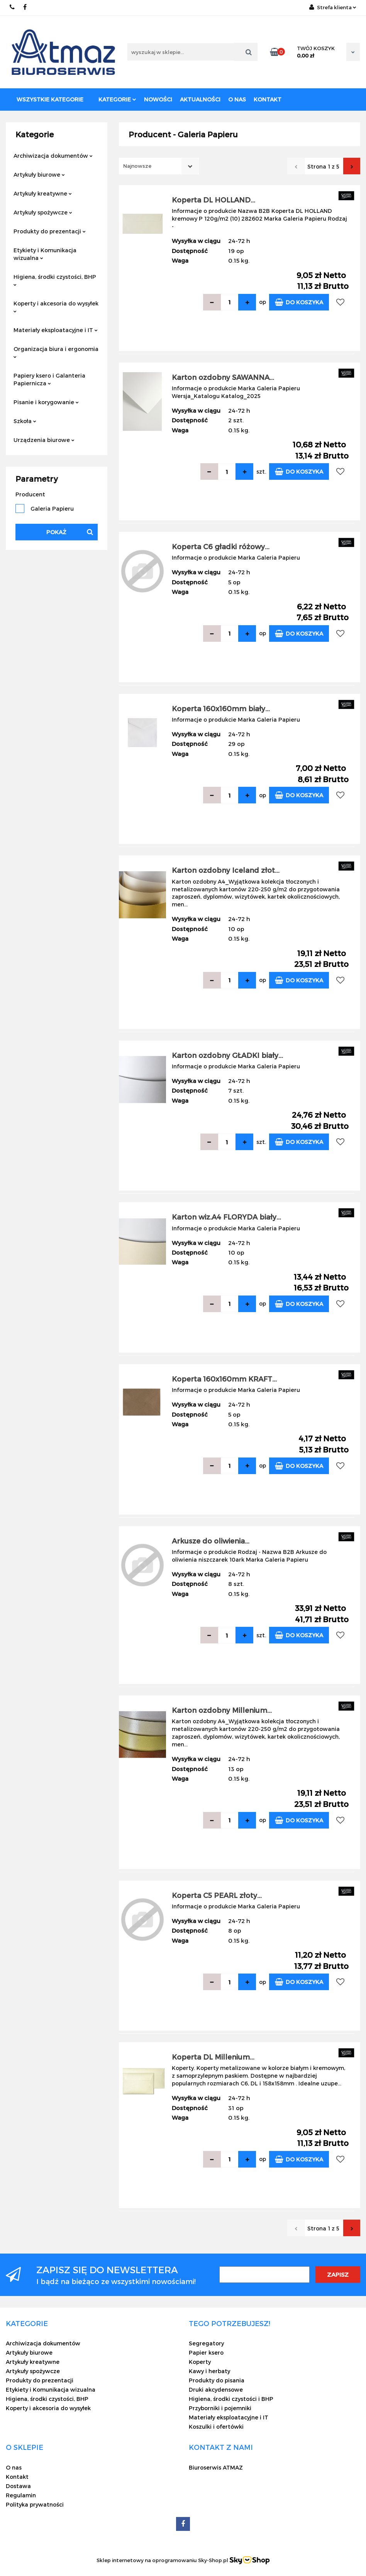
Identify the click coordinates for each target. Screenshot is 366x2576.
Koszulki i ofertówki (216, 2426)
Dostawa (18, 2486)
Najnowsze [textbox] (137, 166)
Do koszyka (299, 302)
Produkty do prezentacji (50, 231)
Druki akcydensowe (216, 2389)
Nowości (158, 99)
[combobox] (159, 166)
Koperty (200, 2361)
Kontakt (267, 99)
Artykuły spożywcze (43, 212)
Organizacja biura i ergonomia (56, 352)
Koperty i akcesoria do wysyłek (56, 306)
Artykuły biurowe (39, 174)
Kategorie (117, 99)
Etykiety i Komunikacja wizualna (45, 254)
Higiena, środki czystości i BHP (231, 2398)
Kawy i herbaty (209, 2371)
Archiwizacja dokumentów (53, 155)
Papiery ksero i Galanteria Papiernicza (49, 379)
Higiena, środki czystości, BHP (55, 279)
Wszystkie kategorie (50, 99)
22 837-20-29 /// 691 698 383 (12, 7)
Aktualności (200, 99)
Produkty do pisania (216, 2380)
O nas (237, 99)
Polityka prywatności (35, 2504)
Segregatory (206, 2343)
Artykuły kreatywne (43, 193)
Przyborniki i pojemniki (220, 2408)
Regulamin (21, 2495)
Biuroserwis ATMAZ (216, 2467)
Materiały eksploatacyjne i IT (56, 330)
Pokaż (56, 532)
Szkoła (25, 421)
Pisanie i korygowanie (46, 402)
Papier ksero (206, 2352)
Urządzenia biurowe (44, 440)
